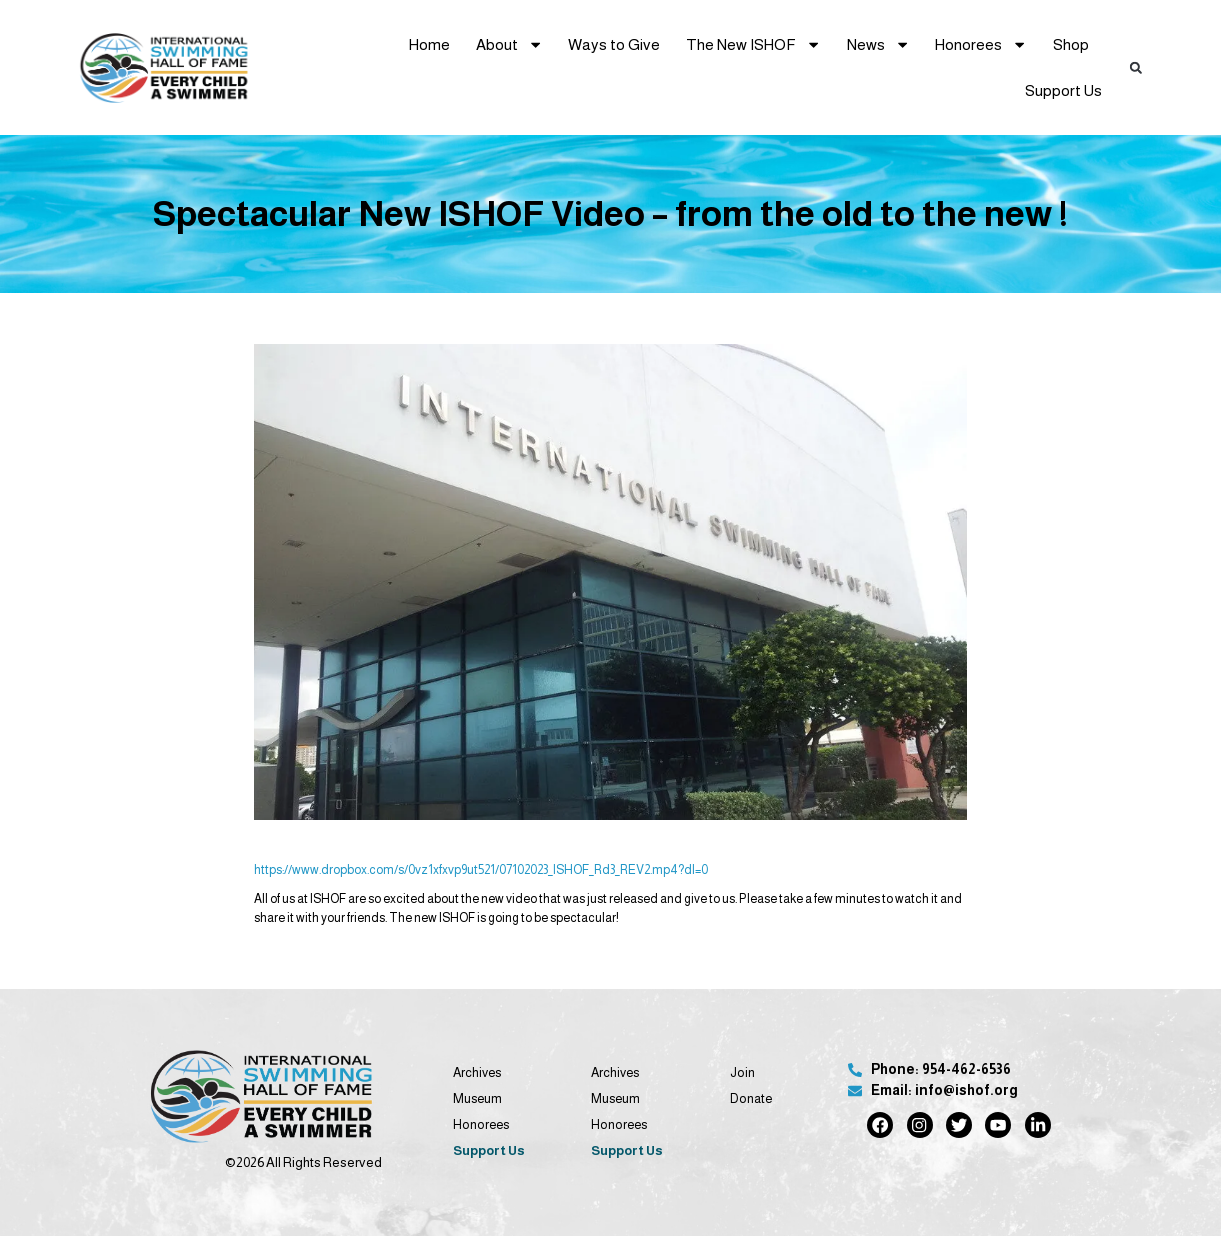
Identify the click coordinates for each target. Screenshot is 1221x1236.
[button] (1136, 68)
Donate (751, 1098)
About (509, 44)
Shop (1071, 44)
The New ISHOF (753, 44)
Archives (477, 1072)
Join (742, 1072)
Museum (477, 1098)
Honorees (981, 44)
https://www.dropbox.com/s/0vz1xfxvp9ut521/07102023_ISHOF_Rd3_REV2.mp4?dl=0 (481, 870)
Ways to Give (614, 44)
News (878, 44)
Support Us (1063, 90)
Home (429, 44)
